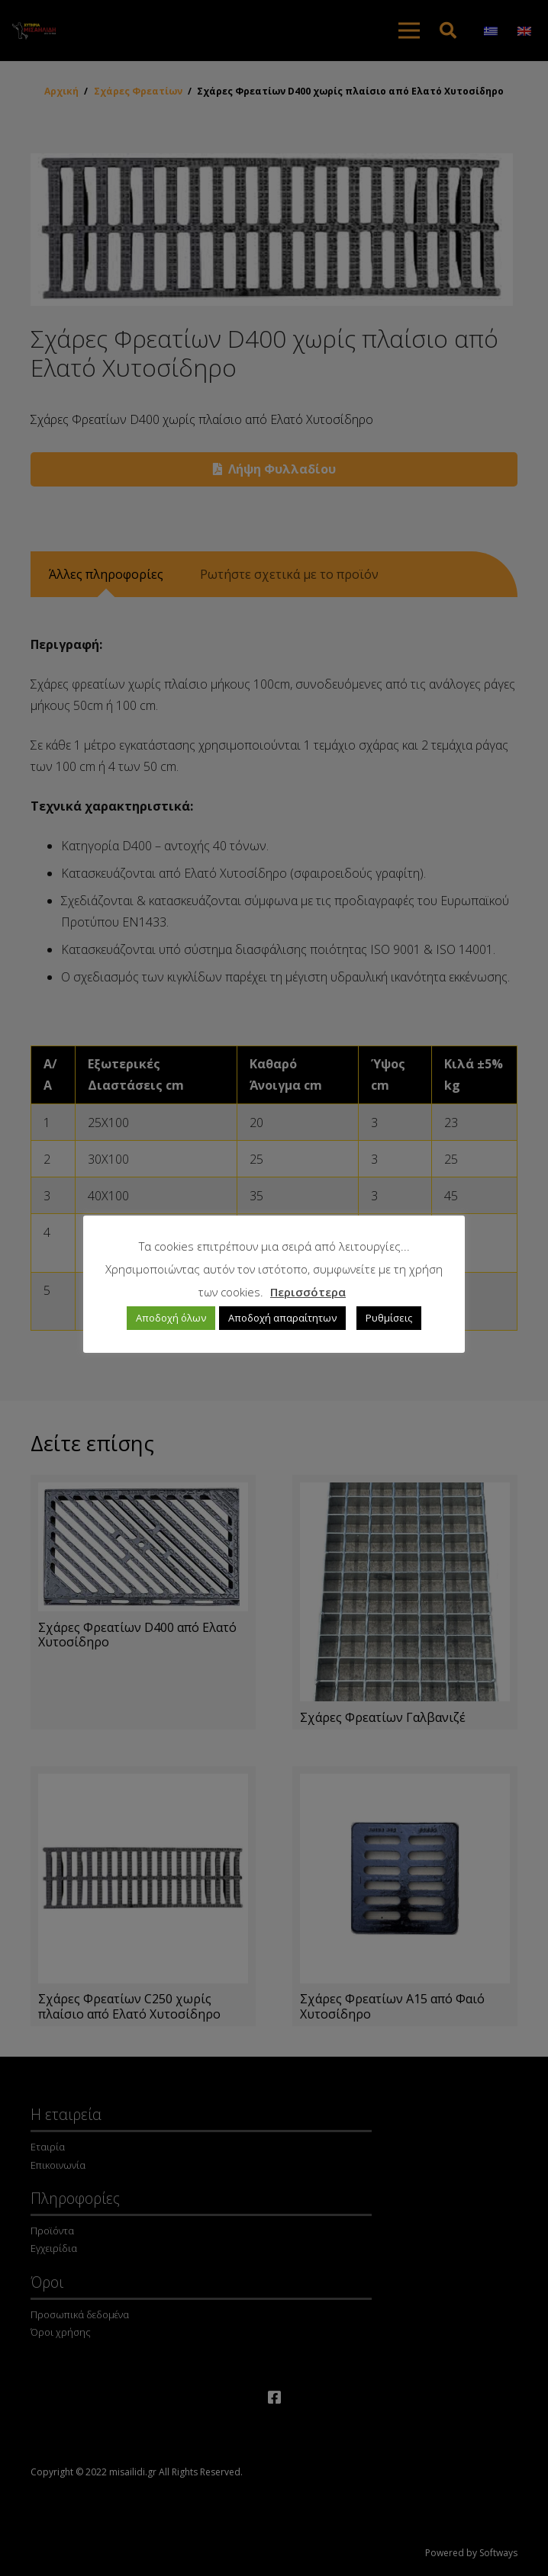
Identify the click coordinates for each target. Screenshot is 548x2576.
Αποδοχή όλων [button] (171, 1318)
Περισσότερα (308, 1291)
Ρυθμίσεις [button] (389, 1318)
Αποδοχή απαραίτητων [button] (282, 1318)
